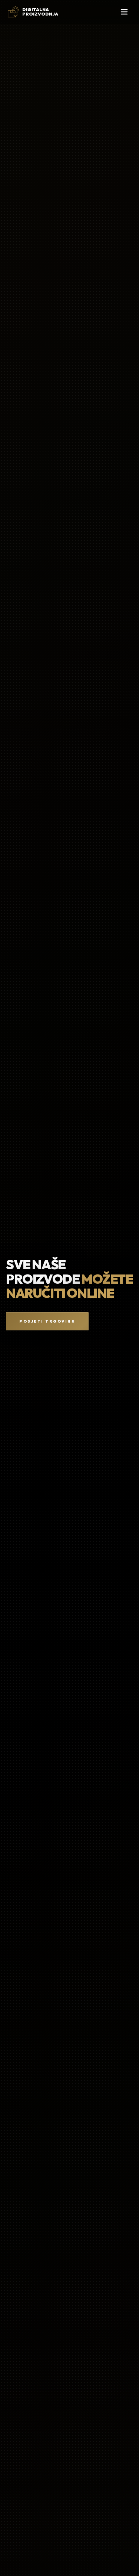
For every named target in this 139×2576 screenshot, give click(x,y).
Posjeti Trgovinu (47, 1321)
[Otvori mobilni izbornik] (124, 11)
